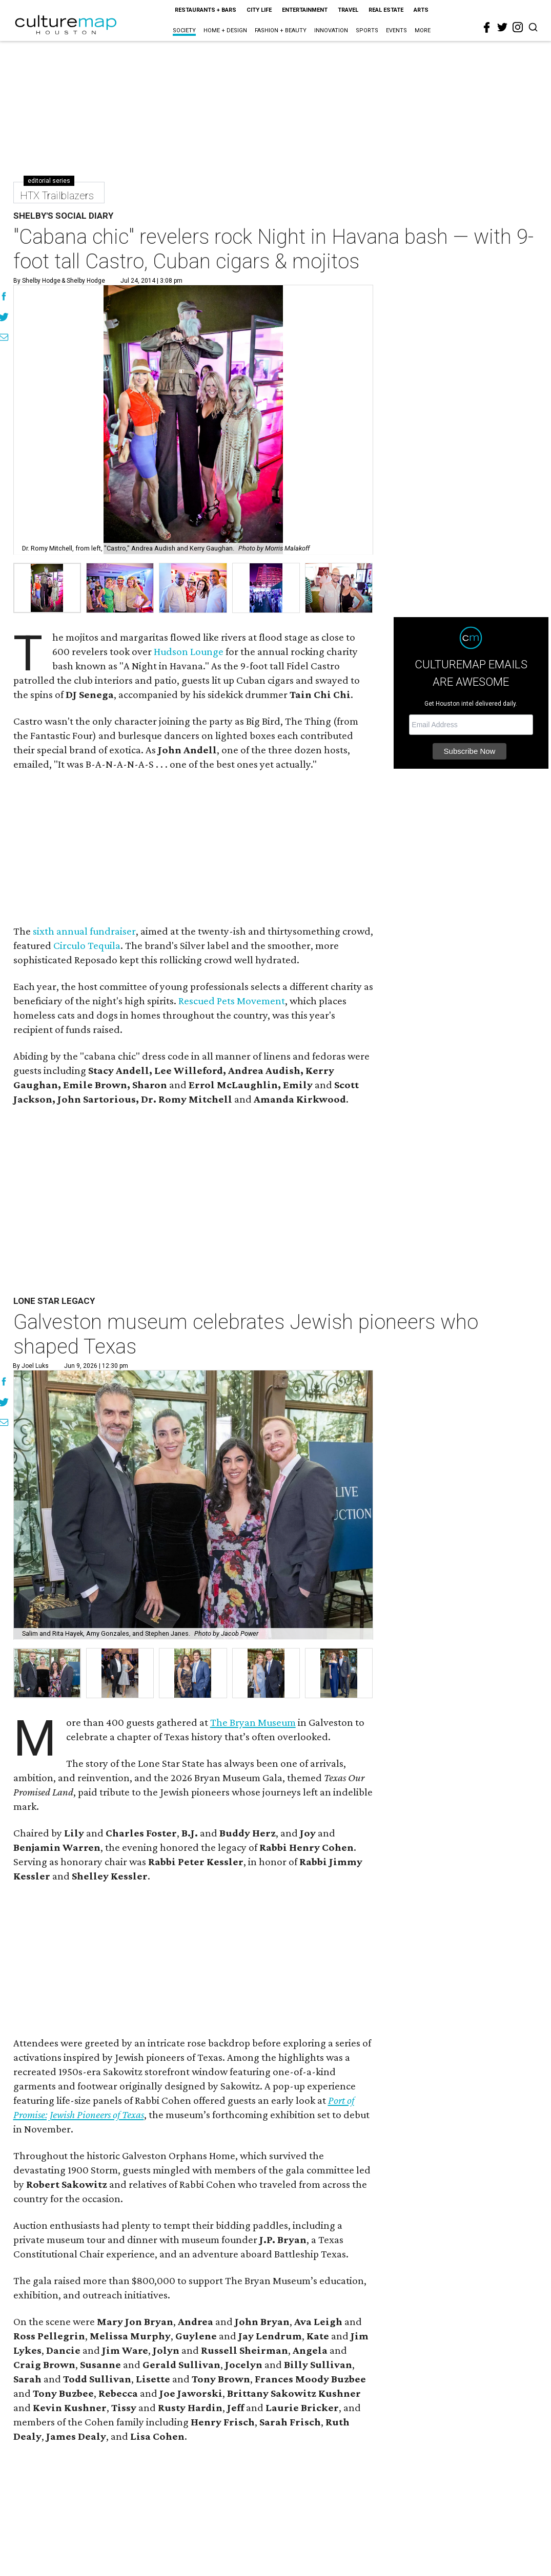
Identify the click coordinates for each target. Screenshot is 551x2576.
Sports (367, 30)
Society (184, 30)
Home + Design (225, 30)
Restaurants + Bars (205, 10)
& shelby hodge (82, 280)
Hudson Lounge (188, 651)
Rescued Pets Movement (231, 1001)
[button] (47, 1673)
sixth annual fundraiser (84, 931)
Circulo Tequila (86, 945)
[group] (47, 588)
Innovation (331, 30)
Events (396, 30)
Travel (348, 10)
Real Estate (386, 10)
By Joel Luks (31, 1365)
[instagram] (518, 27)
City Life (259, 10)
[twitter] (502, 27)
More (423, 30)
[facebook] (487, 27)
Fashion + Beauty (281, 30)
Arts (421, 10)
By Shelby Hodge (36, 280)
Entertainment (305, 10)
